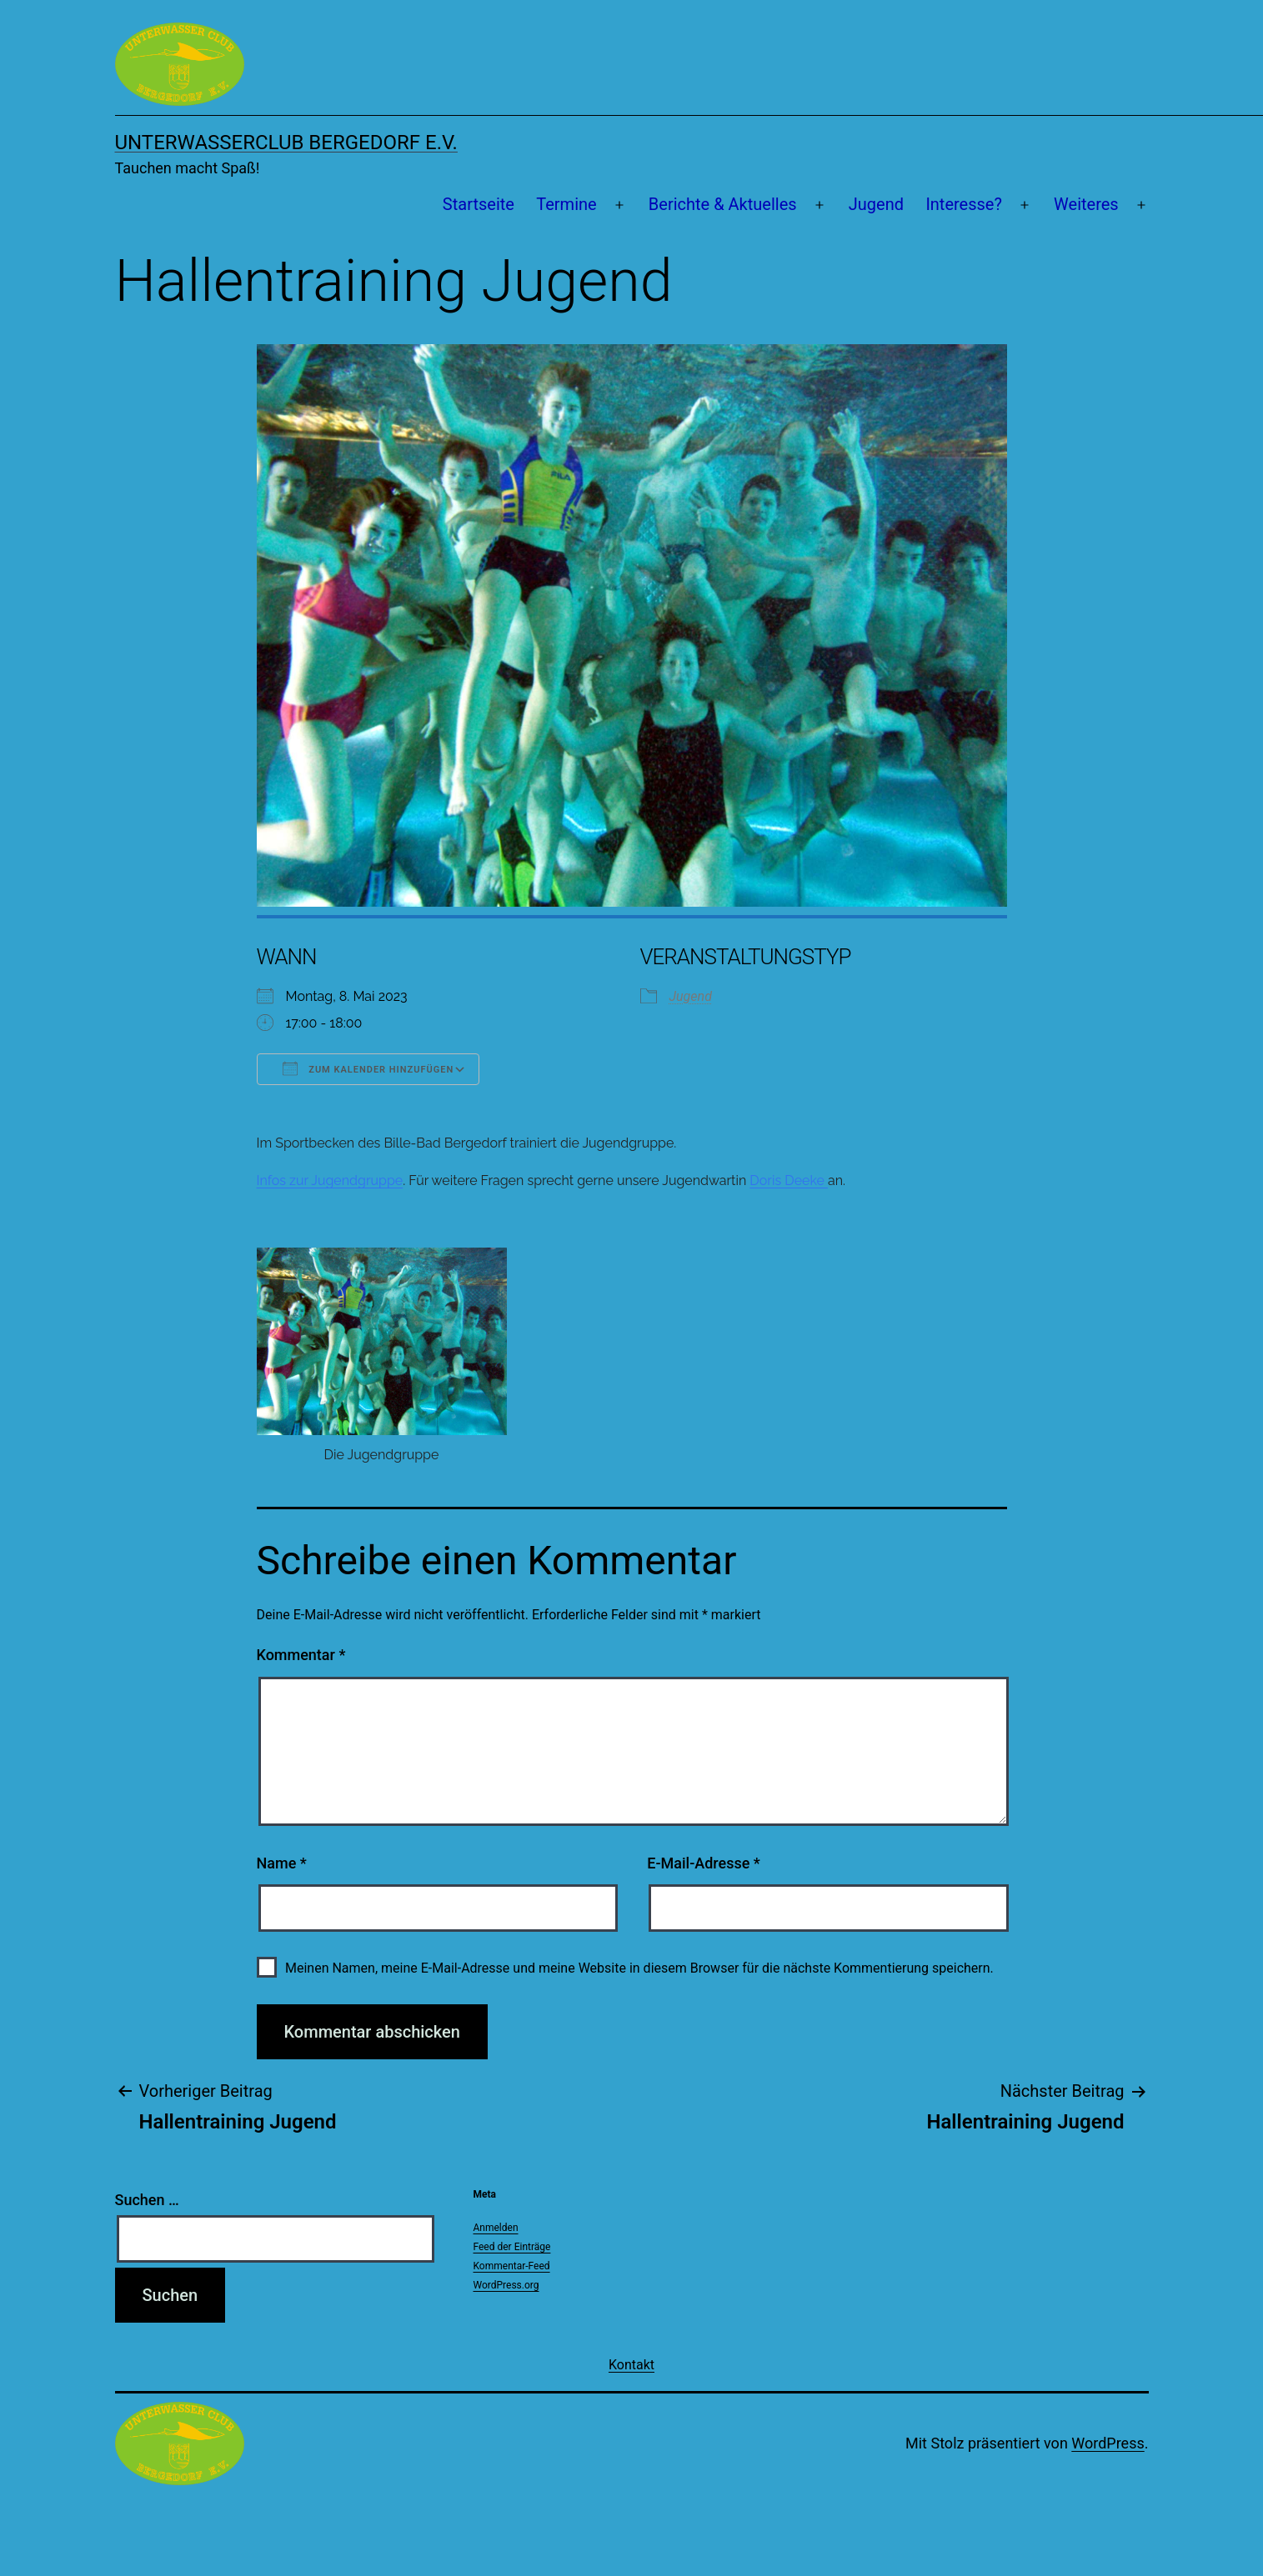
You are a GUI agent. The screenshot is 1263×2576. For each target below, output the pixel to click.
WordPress (1107, 2443)
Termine (566, 204)
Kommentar (301, 1654)
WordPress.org (506, 2285)
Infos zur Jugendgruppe (330, 1180)
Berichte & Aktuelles (723, 204)
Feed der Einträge (512, 2247)
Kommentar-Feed (512, 2266)
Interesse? (963, 204)
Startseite (478, 204)
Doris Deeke (788, 1180)
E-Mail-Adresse (703, 1863)
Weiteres (1086, 204)
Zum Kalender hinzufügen (368, 1068)
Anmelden (496, 2227)
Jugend (876, 204)
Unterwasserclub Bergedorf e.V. (286, 142)
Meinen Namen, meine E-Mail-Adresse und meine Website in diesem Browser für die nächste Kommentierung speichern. (639, 1968)
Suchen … (147, 2199)
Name (282, 1863)
